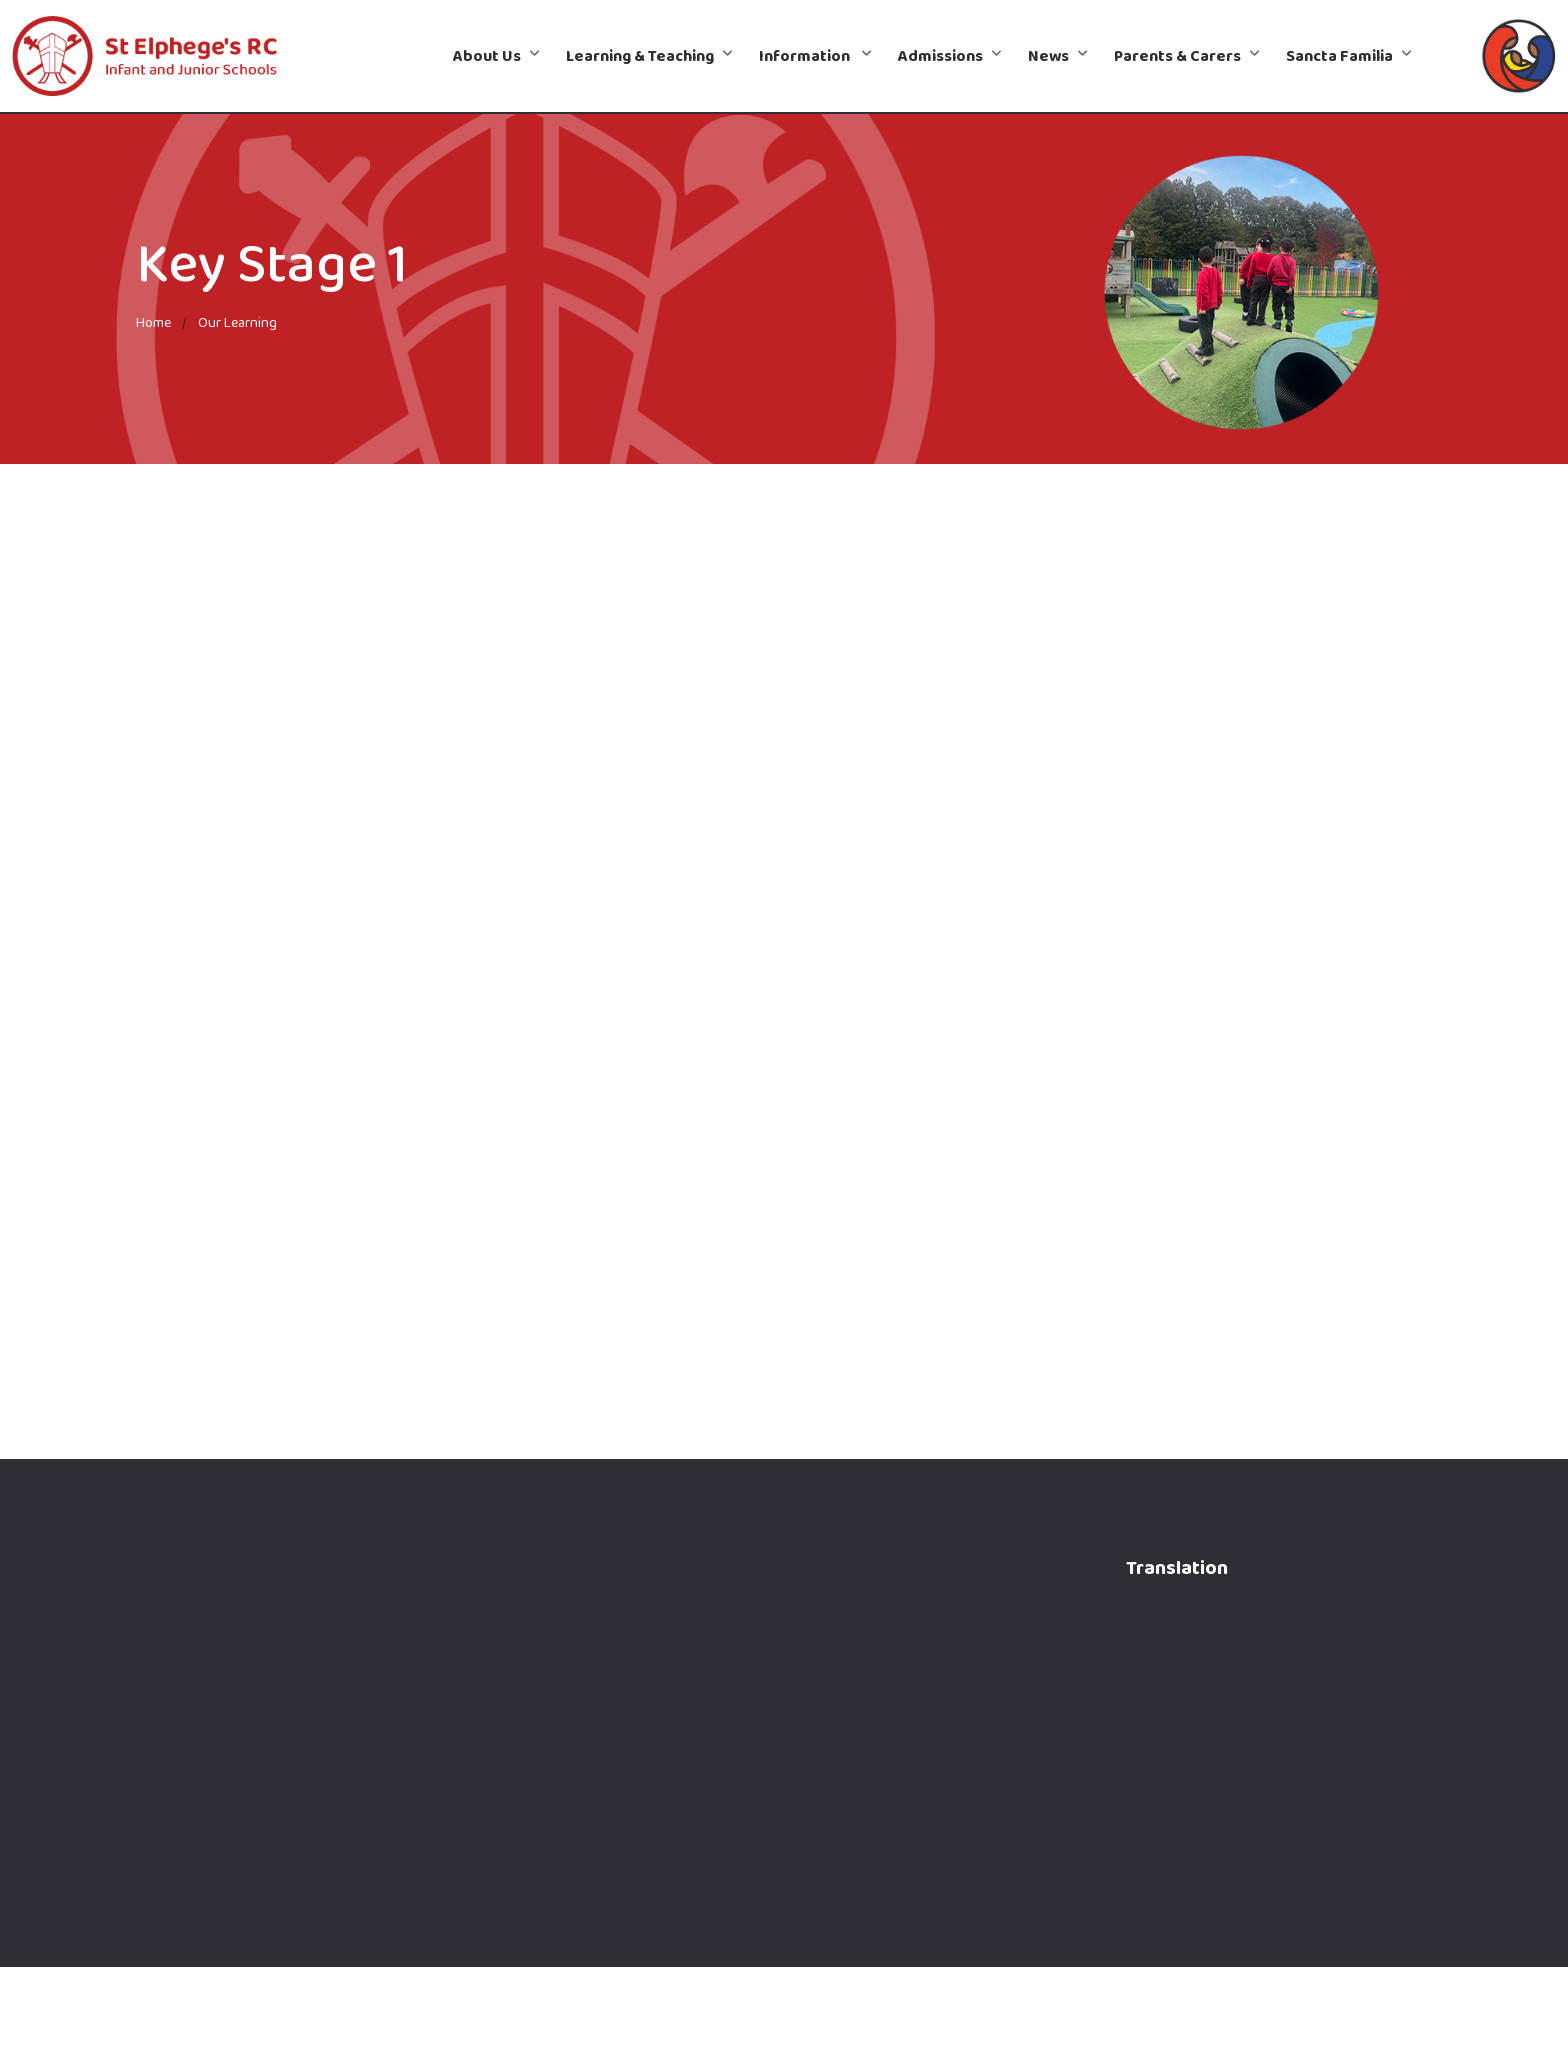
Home (153, 322)
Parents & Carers (1177, 55)
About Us (487, 55)
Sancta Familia (1339, 55)
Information (806, 55)
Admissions (940, 55)
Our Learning (237, 322)
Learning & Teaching (640, 55)
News (1048, 55)
